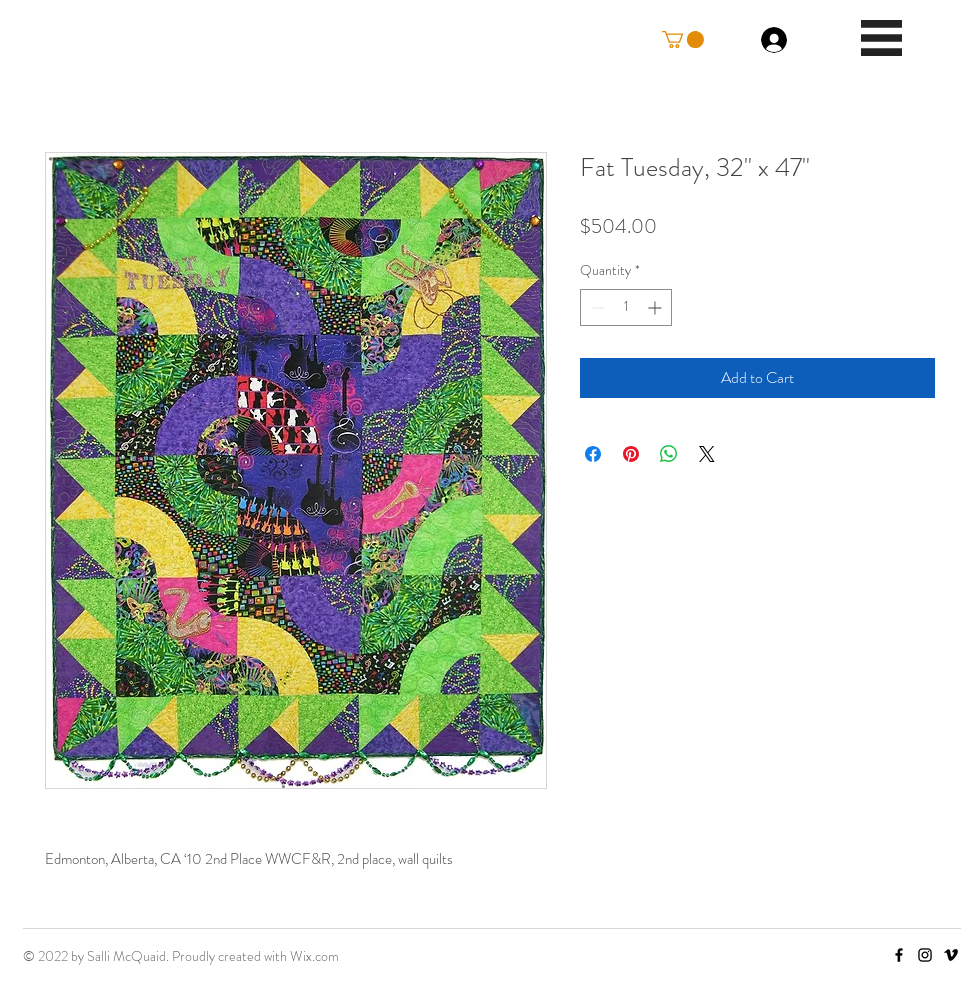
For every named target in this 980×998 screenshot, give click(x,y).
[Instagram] (925, 955)
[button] (683, 39)
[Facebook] (899, 955)
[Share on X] (707, 454)
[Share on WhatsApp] (669, 454)
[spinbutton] (626, 307)
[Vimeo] (951, 955)
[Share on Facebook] (593, 454)
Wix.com (314, 956)
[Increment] (656, 307)
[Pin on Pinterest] (631, 454)
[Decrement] (595, 307)
